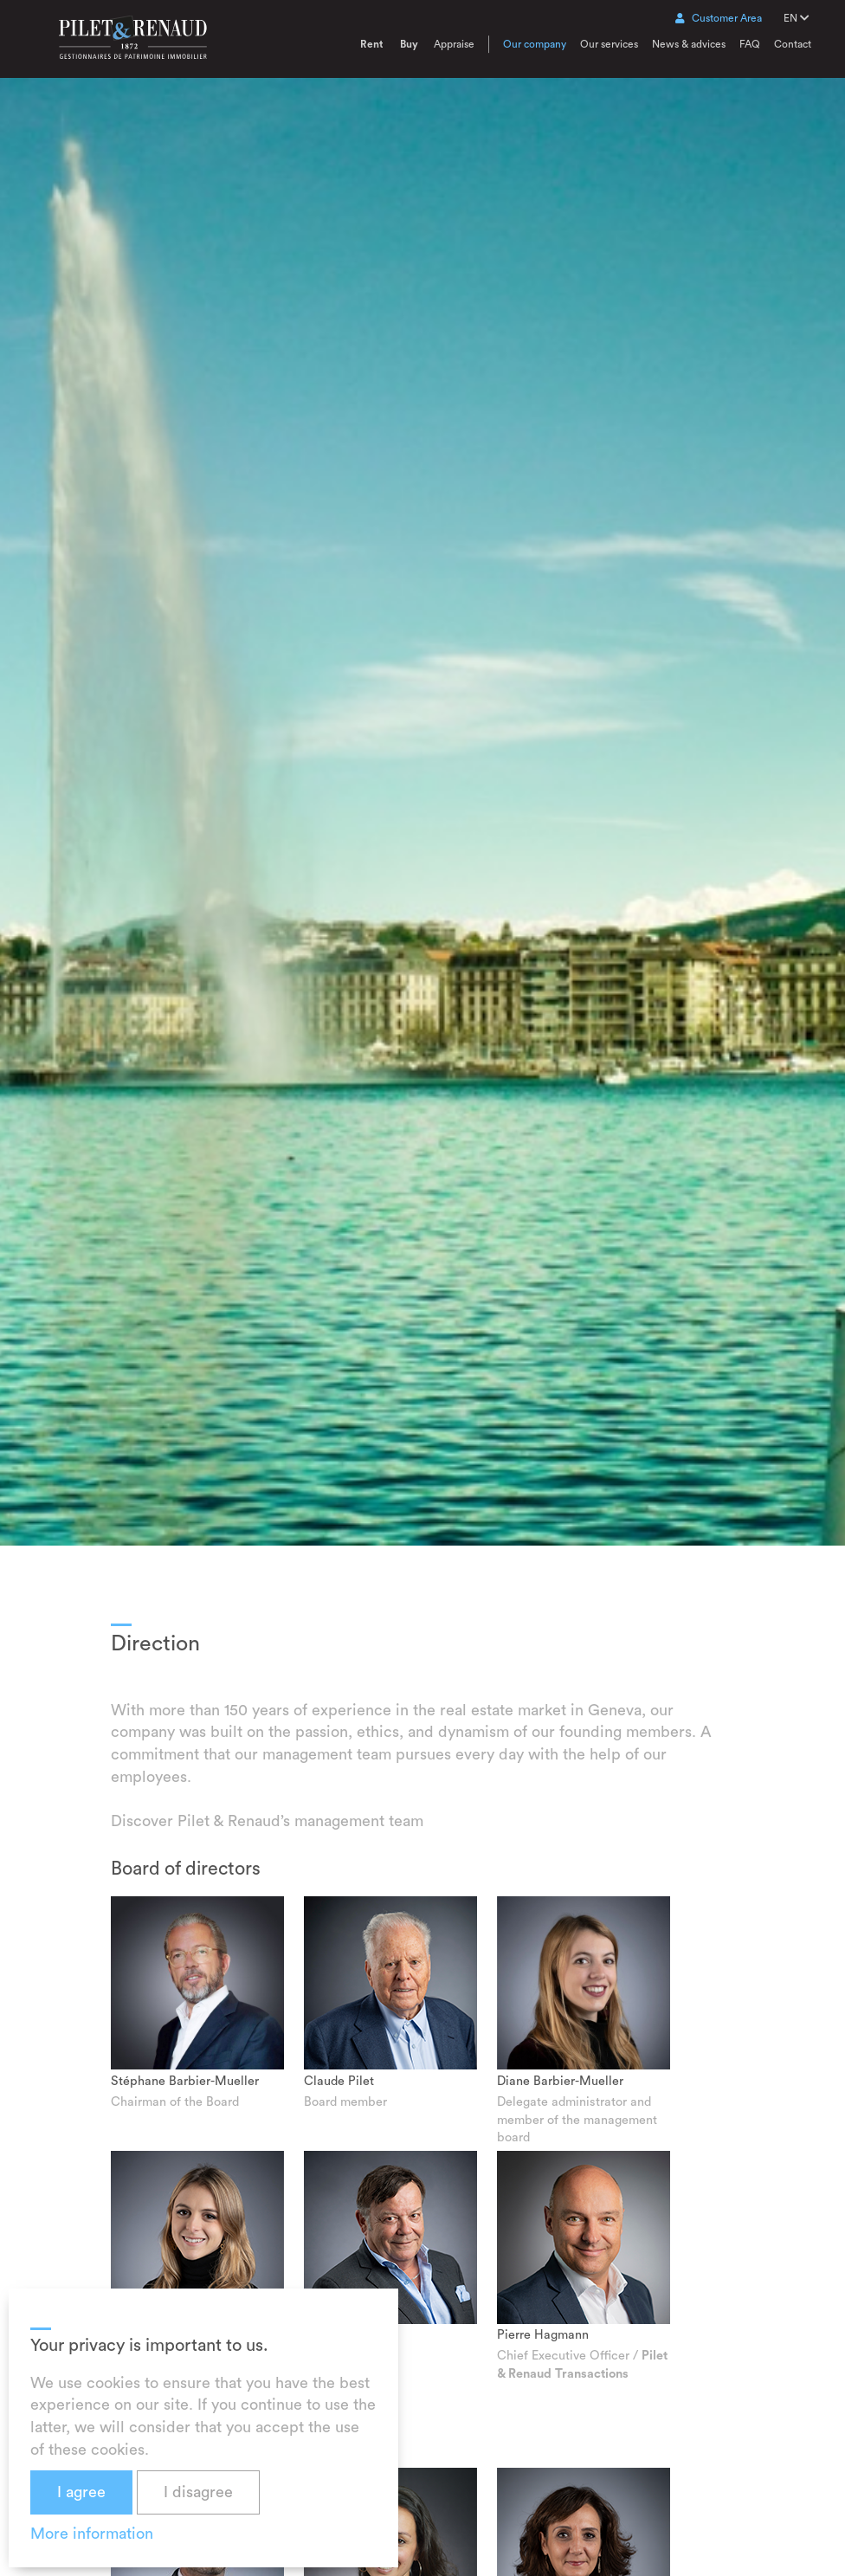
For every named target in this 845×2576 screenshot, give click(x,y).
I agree (81, 2492)
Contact (792, 44)
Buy (409, 44)
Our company (534, 44)
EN (797, 18)
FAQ (749, 44)
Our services (609, 44)
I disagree (198, 2492)
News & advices (689, 44)
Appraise (454, 44)
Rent (371, 44)
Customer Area (718, 18)
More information (91, 2533)
